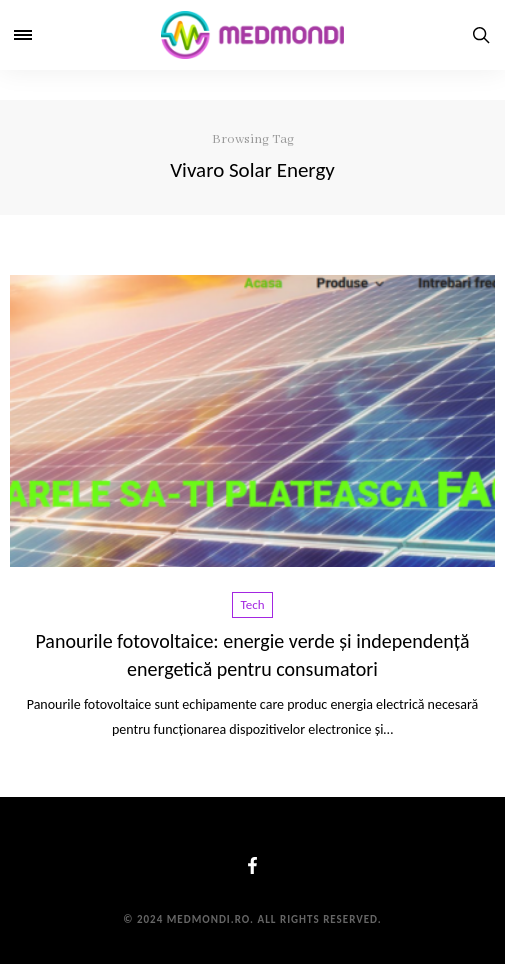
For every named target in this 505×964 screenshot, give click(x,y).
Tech (253, 604)
